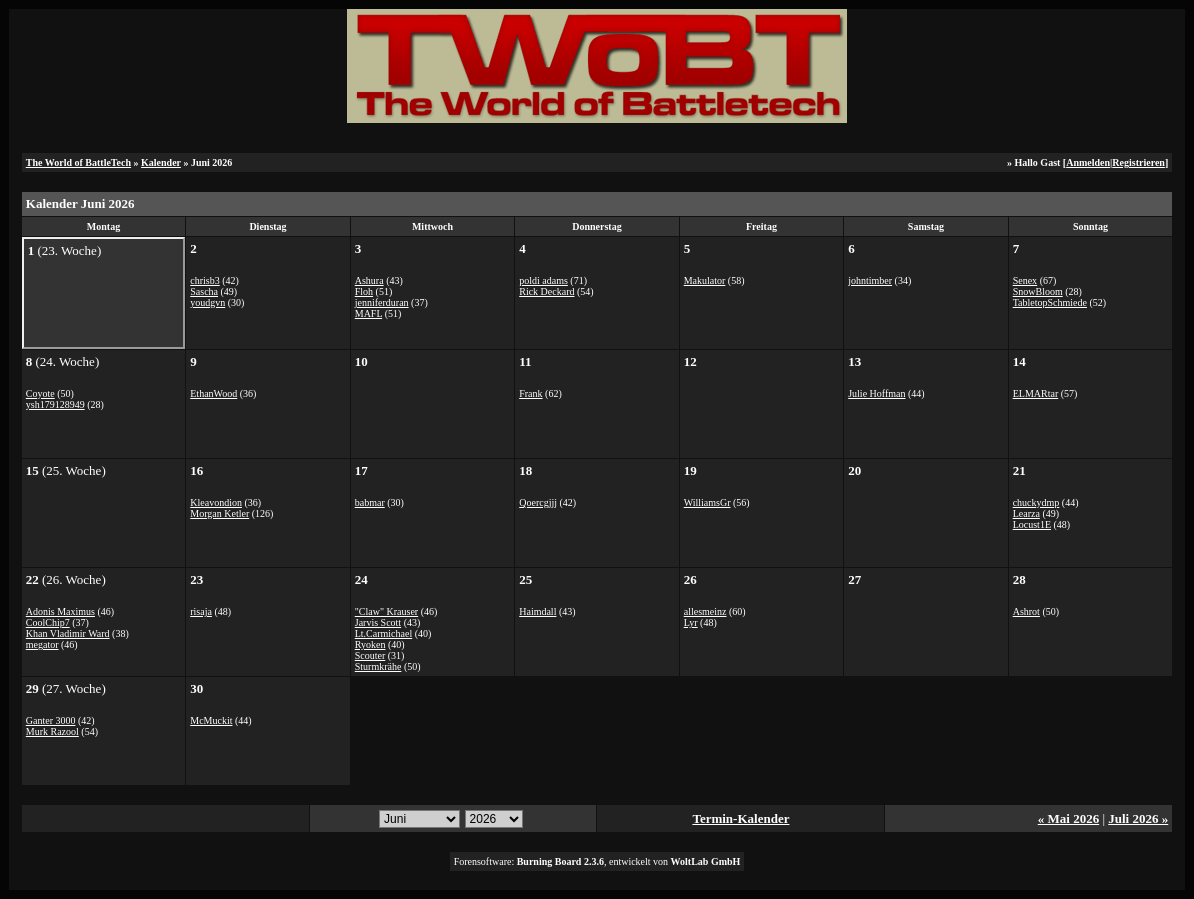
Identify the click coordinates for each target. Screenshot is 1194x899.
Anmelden (1088, 162)
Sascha (204, 291)
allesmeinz (705, 611)
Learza (1026, 513)
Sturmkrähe (378, 666)
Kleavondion (216, 502)
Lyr (691, 622)
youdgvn (207, 302)
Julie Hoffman (876, 393)
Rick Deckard (546, 291)
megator (42, 644)
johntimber (870, 280)
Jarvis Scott (378, 622)
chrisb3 (204, 280)
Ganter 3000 (51, 720)
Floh (364, 291)
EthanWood (213, 393)
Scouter (370, 655)
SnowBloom (1038, 291)
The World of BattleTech (78, 162)
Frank (530, 393)
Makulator (705, 280)
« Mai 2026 (1068, 818)
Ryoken (370, 644)
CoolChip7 (48, 622)
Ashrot (1026, 611)
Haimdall (537, 611)
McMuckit (211, 720)
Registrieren (1138, 162)
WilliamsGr (707, 502)
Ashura (369, 280)
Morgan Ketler (219, 513)
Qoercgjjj (538, 502)
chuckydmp (1036, 502)
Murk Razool (52, 731)
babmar (370, 502)
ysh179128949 (55, 404)
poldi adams (543, 280)
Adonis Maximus (60, 611)
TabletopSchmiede (1050, 302)
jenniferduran (382, 302)
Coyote (40, 393)
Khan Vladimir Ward (68, 633)
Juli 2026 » (1138, 818)
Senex (1025, 280)
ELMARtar (1036, 393)
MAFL (368, 313)
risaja (201, 611)
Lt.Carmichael (383, 633)
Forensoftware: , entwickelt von (597, 861)
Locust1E (1032, 524)
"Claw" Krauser (386, 611)
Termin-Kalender (740, 818)
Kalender (161, 162)
